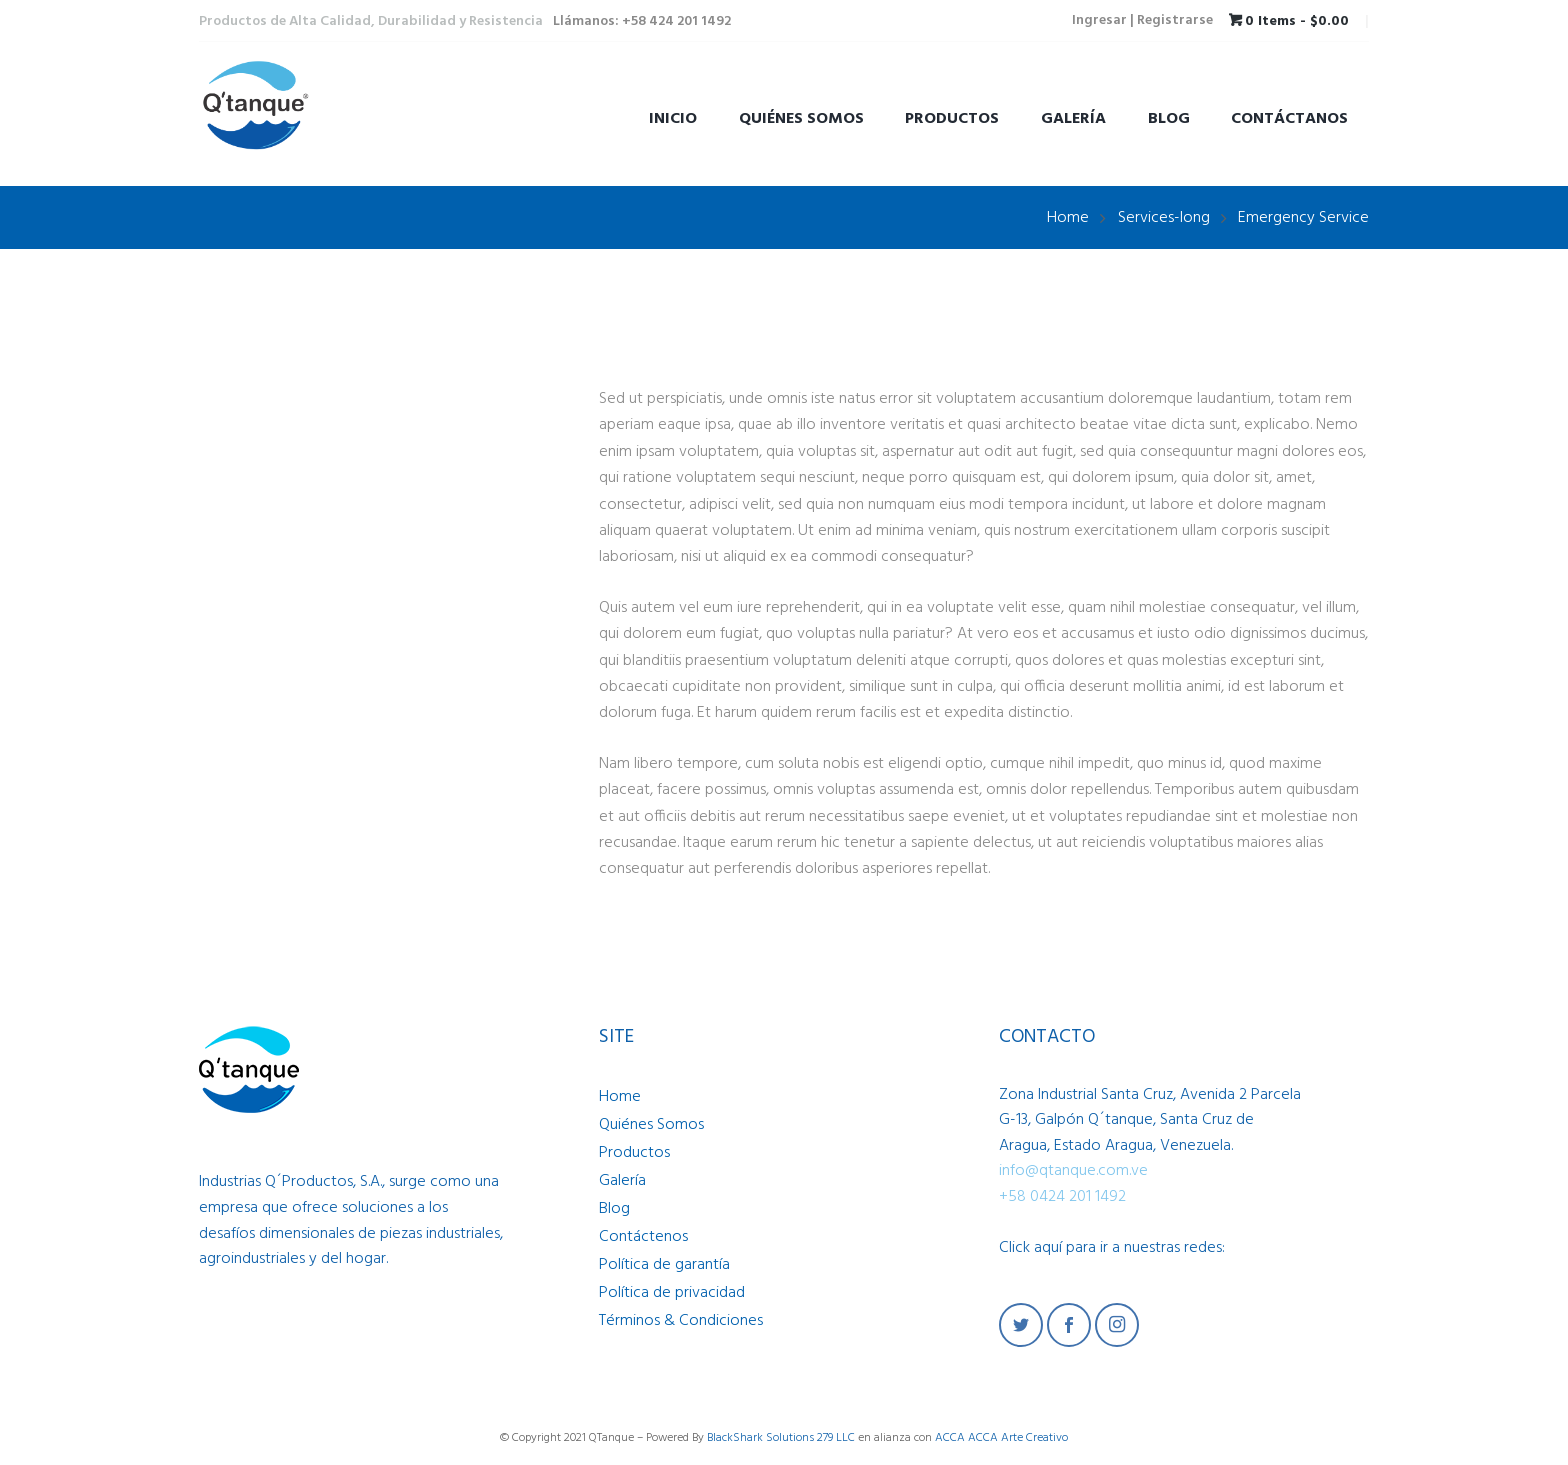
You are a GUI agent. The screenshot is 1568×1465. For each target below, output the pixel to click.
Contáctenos (643, 1235)
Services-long (1164, 217)
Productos (952, 118)
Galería (1073, 118)
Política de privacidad (672, 1291)
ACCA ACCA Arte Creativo (1001, 1436)
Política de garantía (664, 1263)
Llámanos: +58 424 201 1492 (642, 21)
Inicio (673, 118)
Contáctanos (1289, 118)
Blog (1169, 118)
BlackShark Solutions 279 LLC (781, 1436)
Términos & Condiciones (681, 1319)
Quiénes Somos (801, 118)
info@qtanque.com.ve (1073, 1170)
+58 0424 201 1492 (1062, 1195)
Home (1068, 217)
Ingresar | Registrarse (1142, 22)
